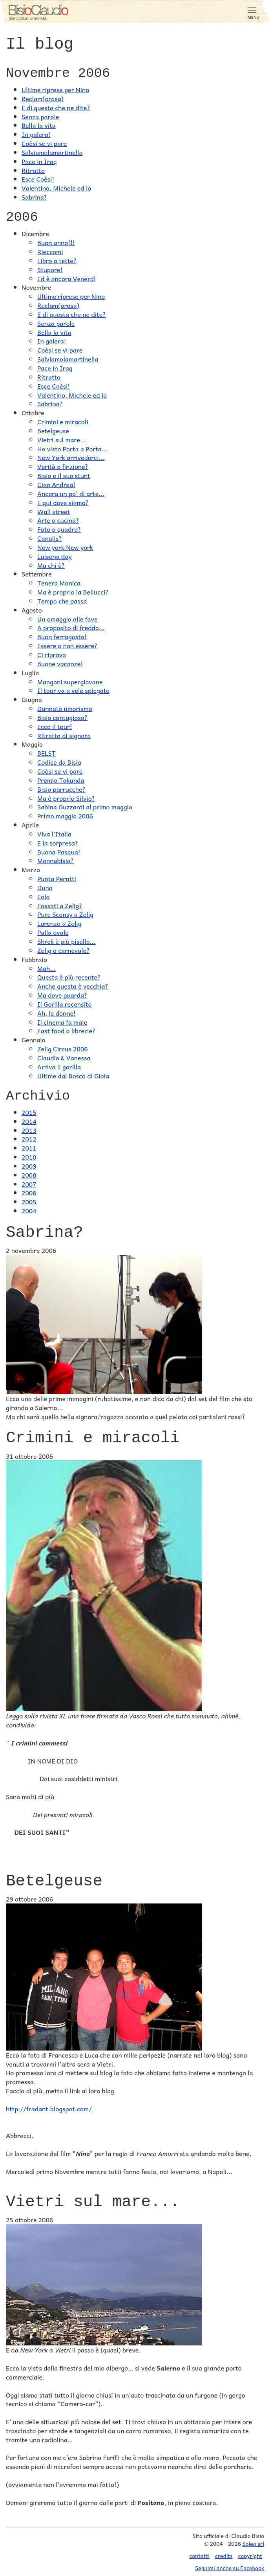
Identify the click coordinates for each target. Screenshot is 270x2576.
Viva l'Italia (54, 834)
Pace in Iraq (39, 161)
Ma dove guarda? (62, 995)
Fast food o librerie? (66, 1030)
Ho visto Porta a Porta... (72, 449)
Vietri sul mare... (61, 439)
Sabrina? (34, 197)
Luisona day (54, 556)
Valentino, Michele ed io (56, 188)
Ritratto (33, 170)
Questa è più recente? (68, 977)
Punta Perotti (56, 878)
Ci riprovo (51, 654)
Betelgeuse (53, 430)
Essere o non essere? (67, 645)
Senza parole (40, 116)
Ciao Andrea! (56, 484)
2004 (29, 1210)
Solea (253, 2543)
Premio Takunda (60, 780)
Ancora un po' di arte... (70, 493)
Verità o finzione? (62, 466)
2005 (29, 1201)
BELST (46, 753)
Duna (45, 887)
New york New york (65, 547)
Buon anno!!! (56, 242)
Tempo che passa (62, 601)
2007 (29, 1184)
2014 (29, 1121)
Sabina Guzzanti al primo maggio (84, 807)
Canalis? (49, 538)
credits (224, 2555)
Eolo (43, 896)
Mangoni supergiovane (70, 681)
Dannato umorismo (64, 708)
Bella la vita (39, 125)
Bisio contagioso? (62, 717)
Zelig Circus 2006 (62, 1048)
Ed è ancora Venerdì (66, 278)
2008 (29, 1175)
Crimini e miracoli (62, 421)
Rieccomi (50, 251)
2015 (29, 1112)
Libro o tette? (57, 260)
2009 (29, 1166)
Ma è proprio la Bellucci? (73, 592)
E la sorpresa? (57, 843)
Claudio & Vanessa (64, 1058)
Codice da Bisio (59, 762)
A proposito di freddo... (71, 627)
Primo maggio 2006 (65, 816)
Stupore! (49, 269)
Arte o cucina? (58, 520)
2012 (29, 1139)
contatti (200, 2555)
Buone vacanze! (60, 663)
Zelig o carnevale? (63, 950)
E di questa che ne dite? (56, 107)
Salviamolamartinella (52, 152)
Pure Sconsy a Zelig (65, 914)
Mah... (46, 968)
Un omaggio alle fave (67, 619)
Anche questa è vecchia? (72, 986)
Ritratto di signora (64, 735)
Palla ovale (53, 932)
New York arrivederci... (71, 457)
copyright (250, 2555)
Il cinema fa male (62, 1022)
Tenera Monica (58, 583)
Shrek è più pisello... (66, 941)
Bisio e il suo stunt (63, 475)
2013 (29, 1130)
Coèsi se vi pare (44, 143)
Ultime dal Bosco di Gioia (73, 1076)
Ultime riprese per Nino (55, 89)
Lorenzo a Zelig (59, 923)
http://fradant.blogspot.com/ (49, 2108)
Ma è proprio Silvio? (66, 798)
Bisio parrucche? (61, 789)
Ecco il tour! (54, 726)
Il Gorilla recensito (64, 1004)
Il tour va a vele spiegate (73, 690)
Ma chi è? (51, 565)
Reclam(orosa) (43, 98)
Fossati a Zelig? (59, 905)
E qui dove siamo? (63, 502)
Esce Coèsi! (38, 179)
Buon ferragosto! (62, 636)
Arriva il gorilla (59, 1067)
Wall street (53, 511)
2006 (29, 1192)
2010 (29, 1157)
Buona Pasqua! (58, 852)
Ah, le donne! (56, 1013)
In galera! (36, 134)
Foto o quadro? (59, 529)
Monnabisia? (55, 860)
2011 (29, 1148)
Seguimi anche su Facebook (229, 2567)
